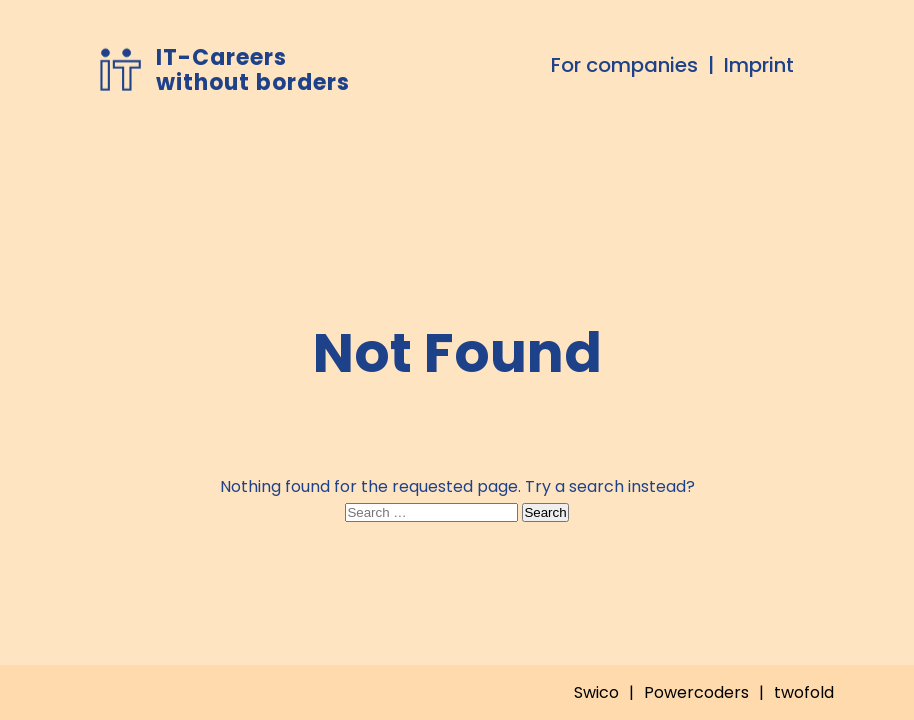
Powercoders (696, 692)
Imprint (759, 65)
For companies (624, 65)
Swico (596, 692)
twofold (804, 692)
